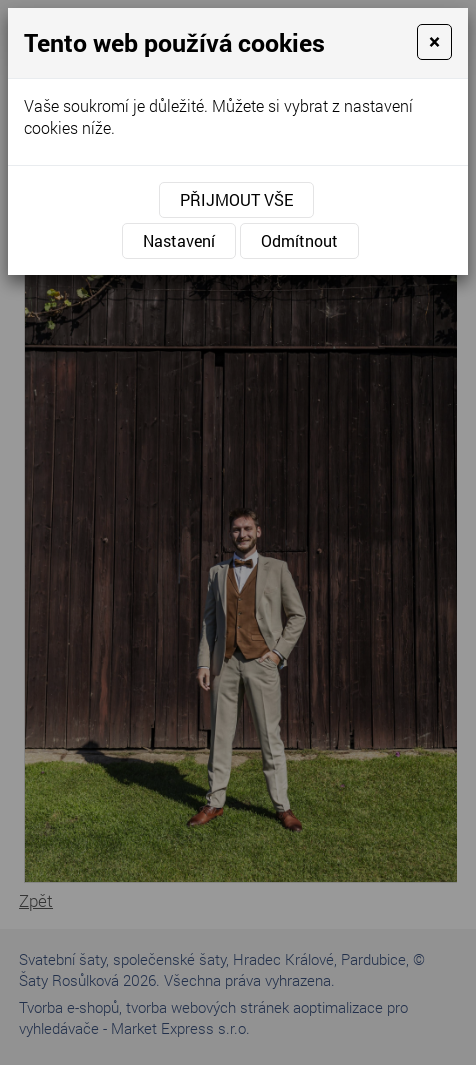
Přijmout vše (236, 199)
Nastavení (179, 240)
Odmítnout (299, 240)
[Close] (434, 42)
